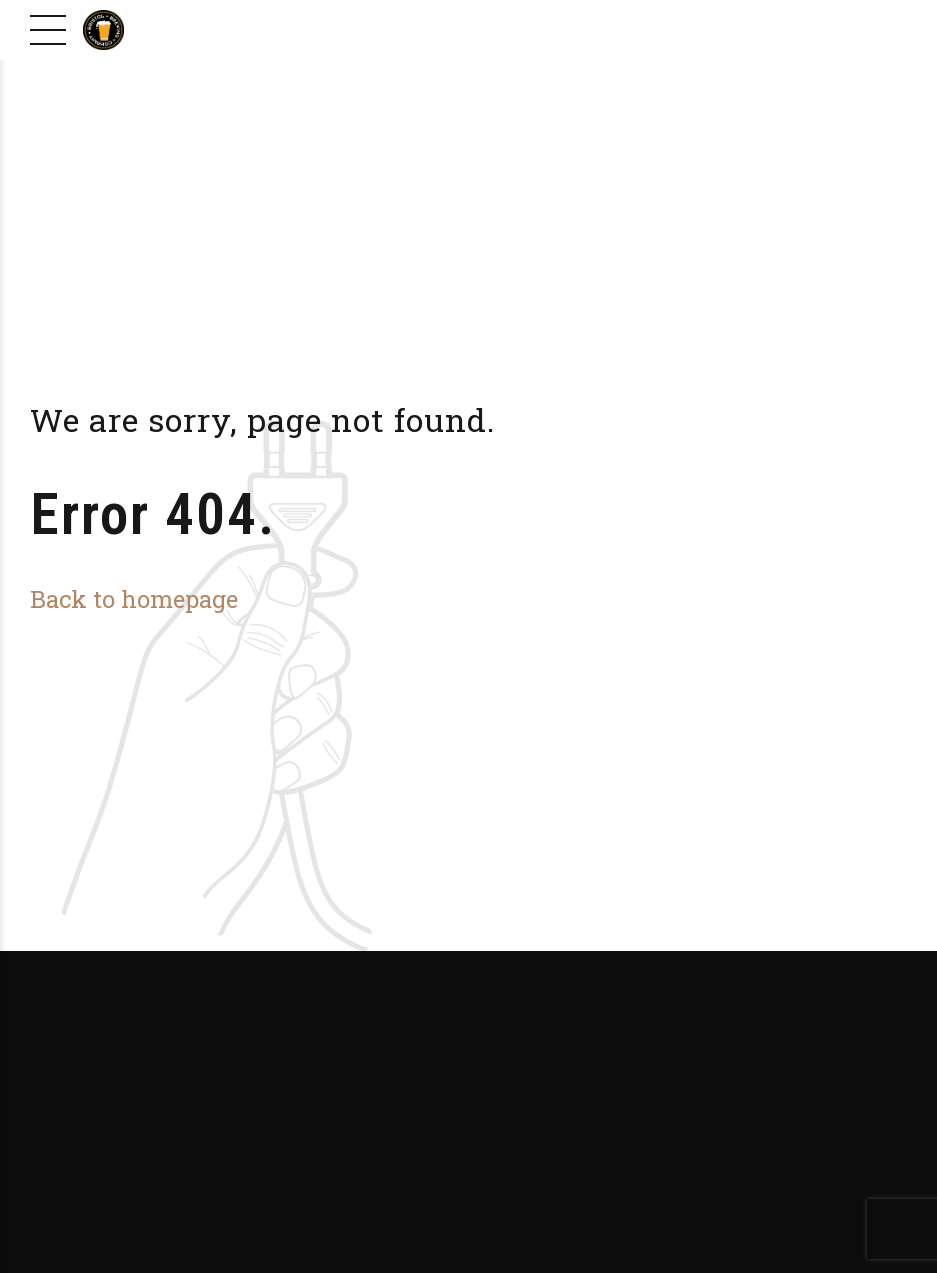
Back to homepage (134, 598)
